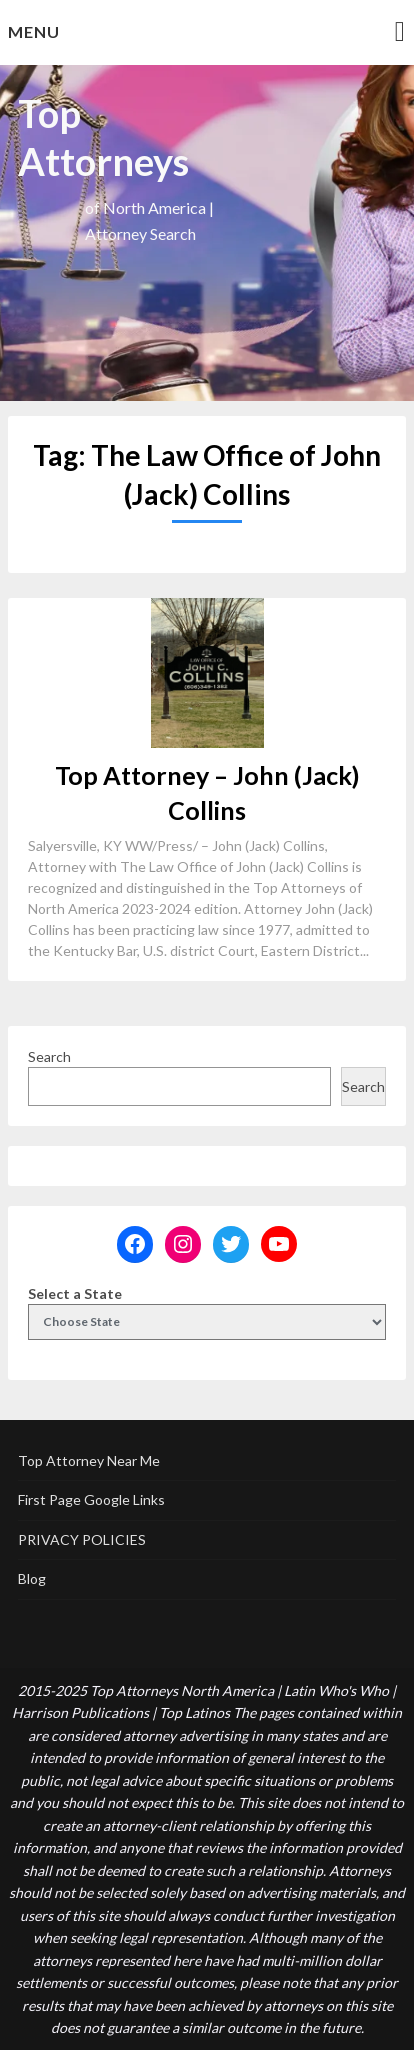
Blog (32, 1578)
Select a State (75, 1293)
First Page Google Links (91, 1499)
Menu (34, 31)
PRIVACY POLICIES (82, 1539)
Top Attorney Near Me (89, 1460)
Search (49, 1056)
